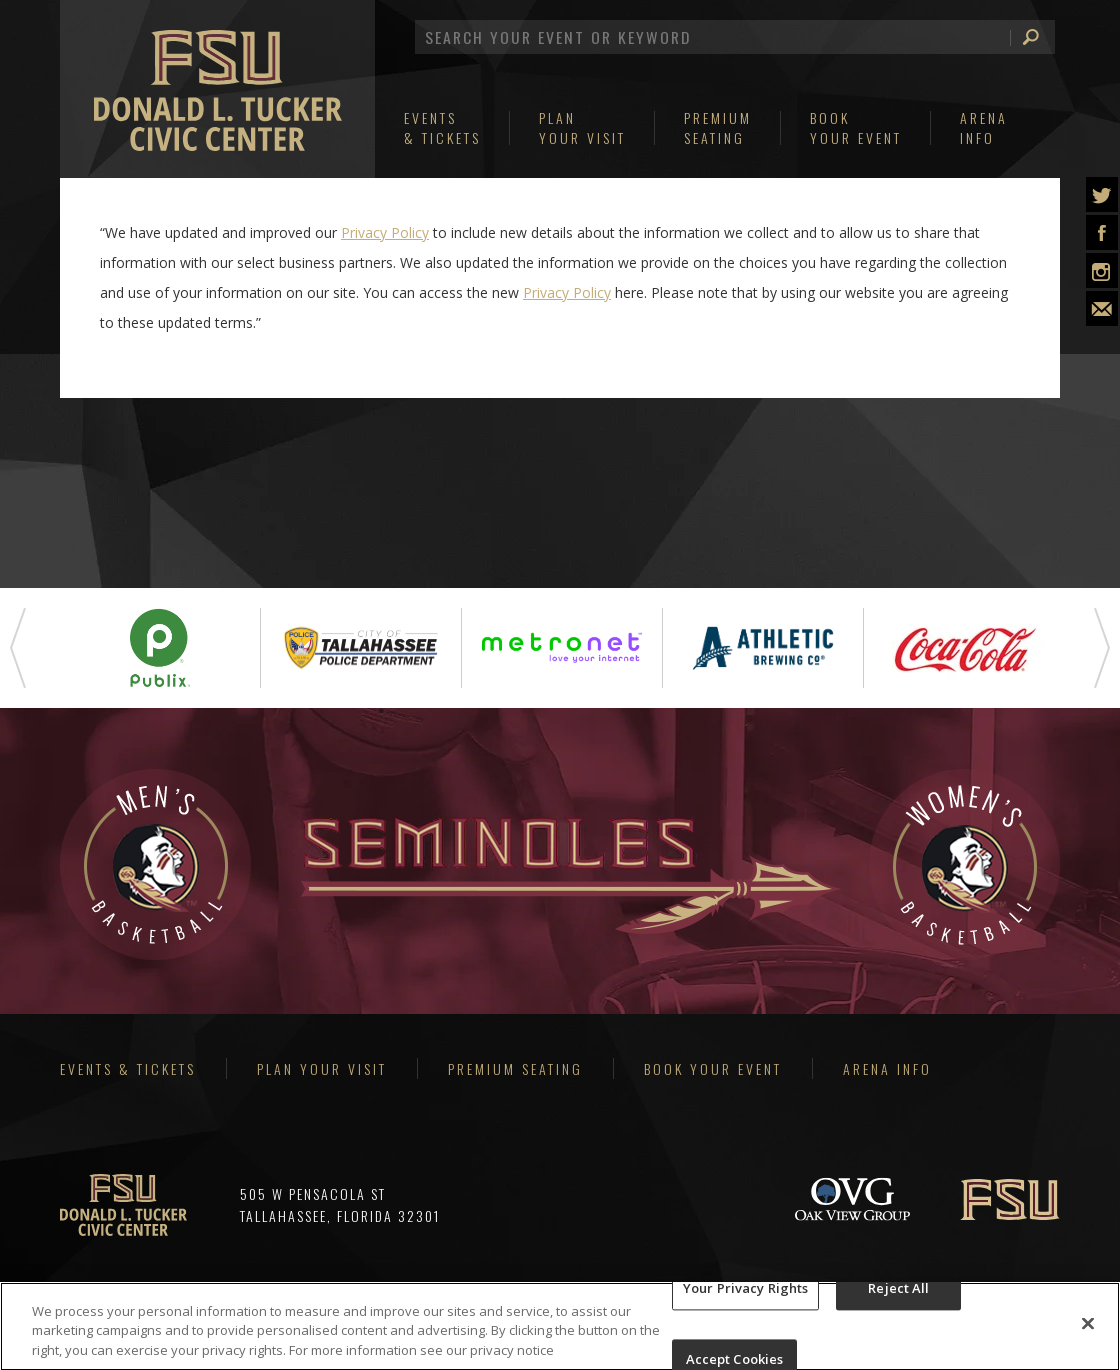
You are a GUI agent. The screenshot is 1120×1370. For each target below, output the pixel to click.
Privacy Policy (385, 232)
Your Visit (582, 128)
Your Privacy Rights (745, 1295)
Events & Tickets (128, 1068)
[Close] (1088, 1330)
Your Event (856, 128)
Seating (718, 128)
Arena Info (887, 1068)
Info (984, 128)
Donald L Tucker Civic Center (218, 100)
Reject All (898, 1295)
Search (1025, 37)
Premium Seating (515, 1068)
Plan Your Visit (322, 1068)
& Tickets (442, 128)
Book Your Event (713, 1068)
